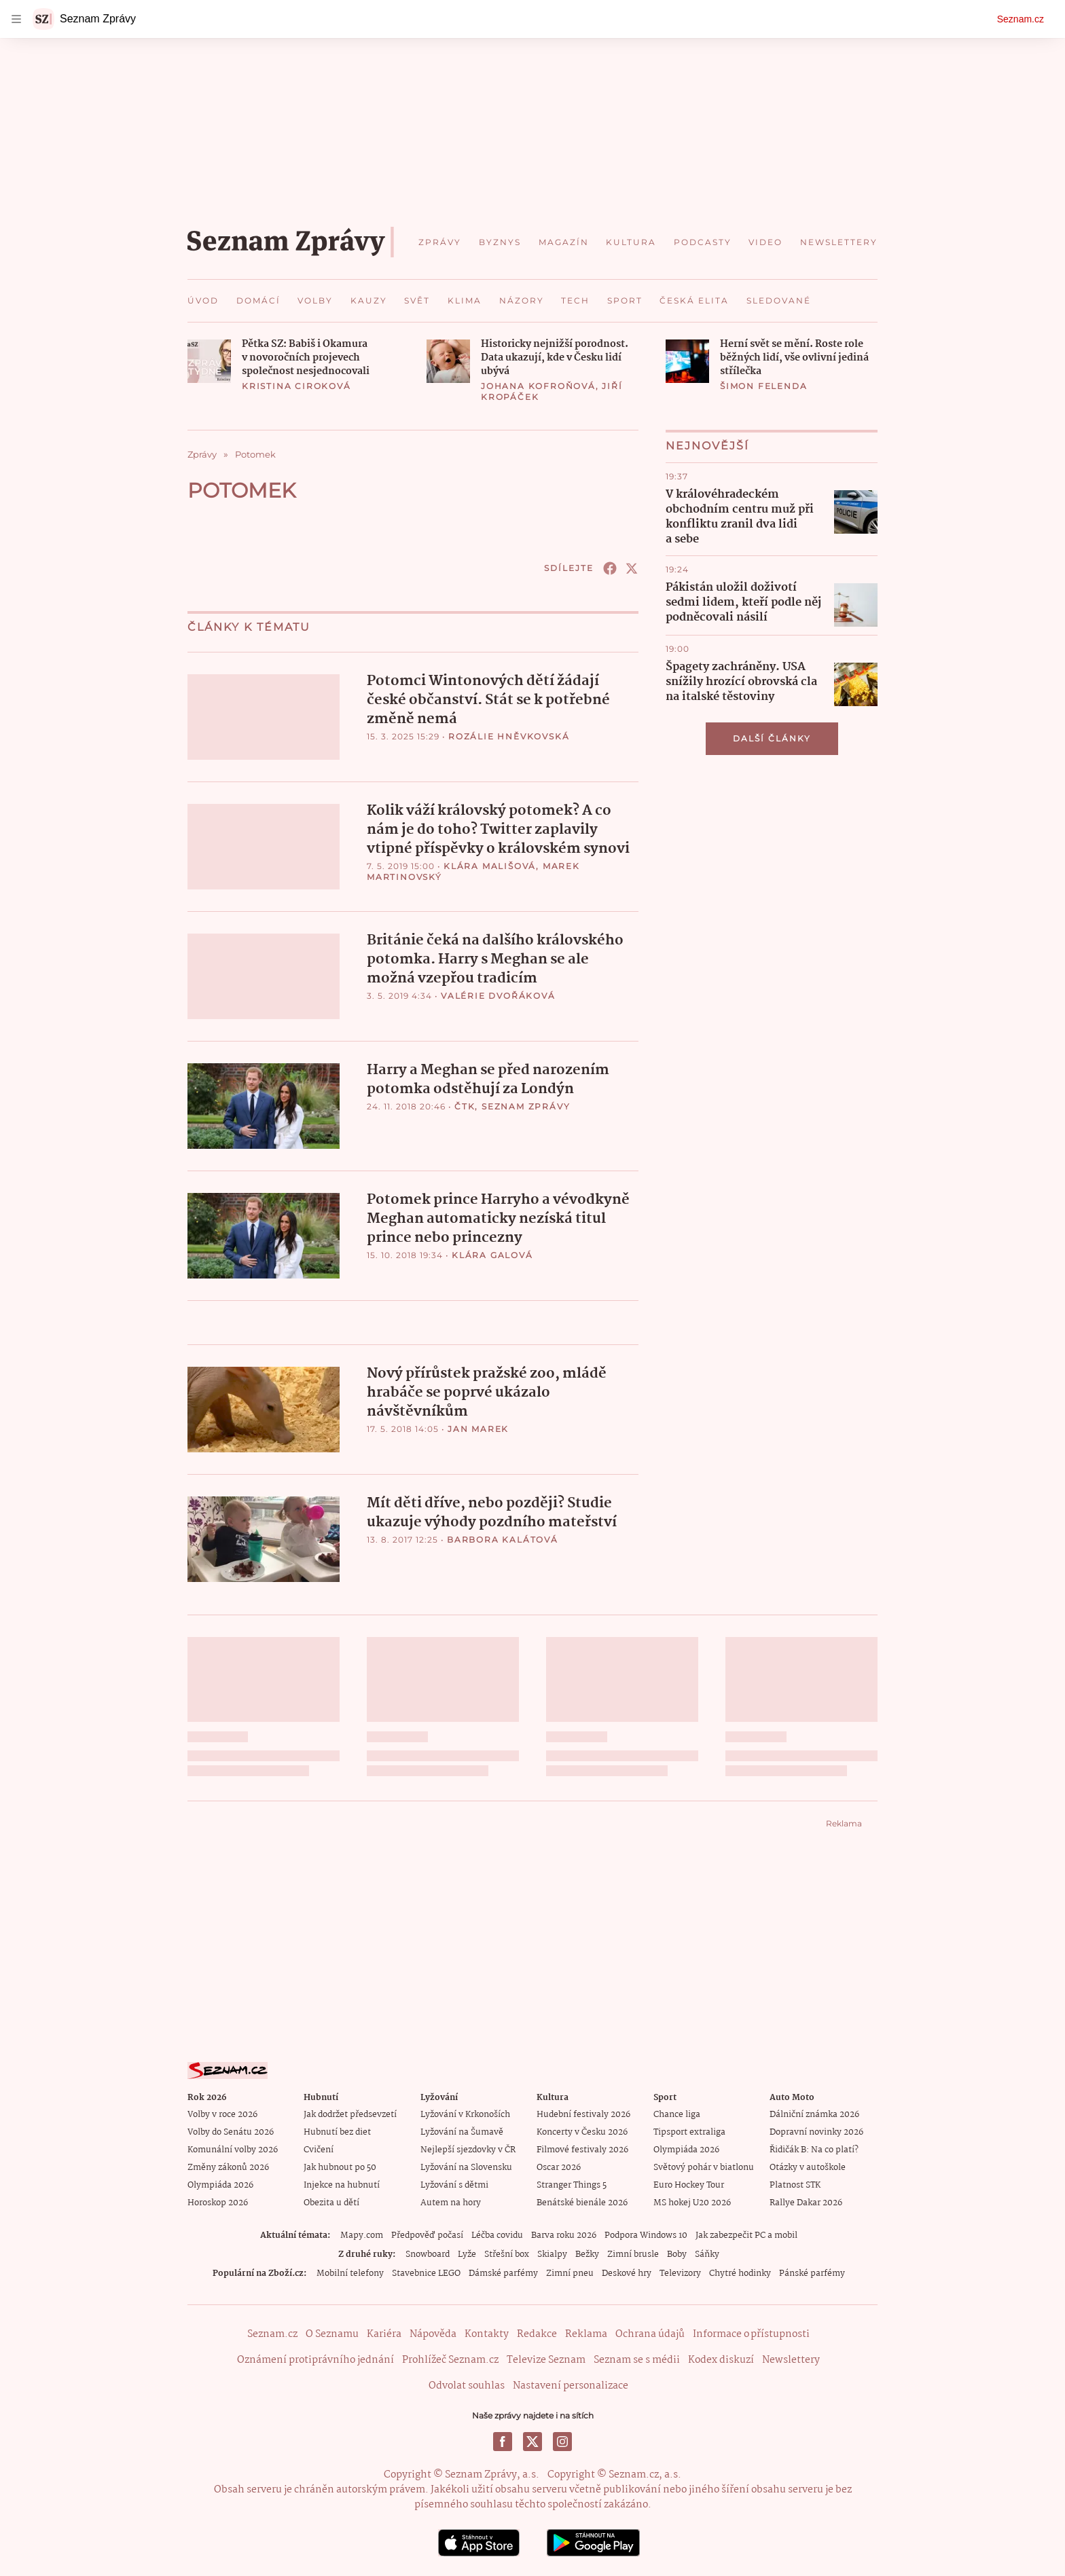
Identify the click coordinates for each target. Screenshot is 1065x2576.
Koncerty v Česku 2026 (582, 2131)
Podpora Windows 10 (645, 2235)
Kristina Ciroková (296, 386)
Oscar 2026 (559, 2167)
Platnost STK (795, 2184)
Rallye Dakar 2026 (806, 2202)
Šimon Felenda (763, 386)
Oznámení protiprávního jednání (315, 2359)
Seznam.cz (1020, 19)
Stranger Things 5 (572, 2184)
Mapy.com (361, 2235)
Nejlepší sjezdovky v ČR (468, 2149)
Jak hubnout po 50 (340, 2167)
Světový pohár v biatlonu (703, 2167)
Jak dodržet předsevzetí (350, 2114)
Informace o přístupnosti (751, 2333)
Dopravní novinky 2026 (816, 2131)
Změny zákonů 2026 (228, 2167)
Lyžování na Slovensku (466, 2167)
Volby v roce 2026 (222, 2114)
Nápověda (433, 2333)
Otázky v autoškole (808, 2167)
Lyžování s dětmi (454, 2184)
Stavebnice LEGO (426, 2273)
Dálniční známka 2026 (814, 2114)
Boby (677, 2254)
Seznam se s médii (637, 2359)
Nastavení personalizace (570, 2385)
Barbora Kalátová (502, 1539)
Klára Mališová (490, 865)
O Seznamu (332, 2333)
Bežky (587, 2254)
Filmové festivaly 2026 (582, 2149)
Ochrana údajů (650, 2333)
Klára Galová (492, 1254)
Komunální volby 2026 (232, 2149)
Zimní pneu (570, 2273)
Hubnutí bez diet (337, 2131)
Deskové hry (626, 2273)
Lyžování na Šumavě (461, 2131)
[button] (209, 361)
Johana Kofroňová (538, 386)
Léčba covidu (497, 2235)
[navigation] (16, 19)
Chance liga (676, 2114)
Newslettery (791, 2359)
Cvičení (318, 2149)
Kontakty (487, 2333)
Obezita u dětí (331, 2202)
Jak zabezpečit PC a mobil (746, 2235)
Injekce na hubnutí (342, 2184)
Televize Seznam (546, 2359)
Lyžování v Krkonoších (465, 2114)
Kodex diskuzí (721, 2359)
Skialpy (552, 2254)
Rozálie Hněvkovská (508, 736)
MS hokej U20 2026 (692, 2202)
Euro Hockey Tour (688, 2184)
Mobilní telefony (350, 2273)
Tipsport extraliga (689, 2131)
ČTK (464, 1106)
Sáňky (707, 2254)
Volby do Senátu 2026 (230, 2131)
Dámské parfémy (503, 2273)
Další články (772, 738)
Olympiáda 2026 (220, 2184)
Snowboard (427, 2254)
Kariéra (384, 2333)
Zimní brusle (633, 2254)
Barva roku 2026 (563, 2235)
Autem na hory (450, 2202)
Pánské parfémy (812, 2273)
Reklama (586, 2333)
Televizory (680, 2273)
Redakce (537, 2333)
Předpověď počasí (427, 2235)
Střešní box (506, 2254)
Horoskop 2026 (217, 2202)
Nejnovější (707, 445)
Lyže (467, 2254)
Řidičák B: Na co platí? (814, 2149)
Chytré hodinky (740, 2273)
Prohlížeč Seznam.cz (450, 2359)
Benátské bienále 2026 (582, 2202)
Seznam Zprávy (526, 1106)
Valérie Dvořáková (498, 995)
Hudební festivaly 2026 (583, 2114)
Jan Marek (478, 1428)
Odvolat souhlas (467, 2385)
